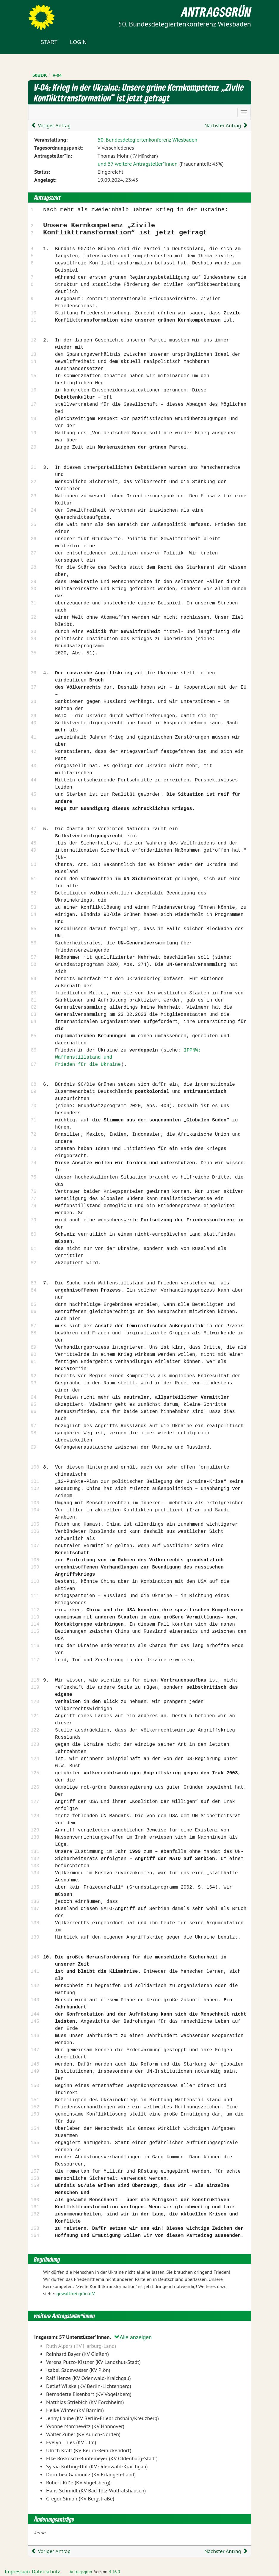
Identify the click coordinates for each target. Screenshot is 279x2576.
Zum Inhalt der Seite (26, 14)
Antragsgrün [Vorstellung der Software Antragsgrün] (81, 2572)
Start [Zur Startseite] (48, 42)
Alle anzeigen (133, 2337)
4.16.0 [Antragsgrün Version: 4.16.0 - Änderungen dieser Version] (114, 2572)
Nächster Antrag (226, 125)
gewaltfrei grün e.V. (76, 2293)
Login (78, 42)
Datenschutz (46, 2571)
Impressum (17, 2571)
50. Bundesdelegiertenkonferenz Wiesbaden (147, 139)
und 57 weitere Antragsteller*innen (137, 163)
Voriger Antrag (50, 125)
